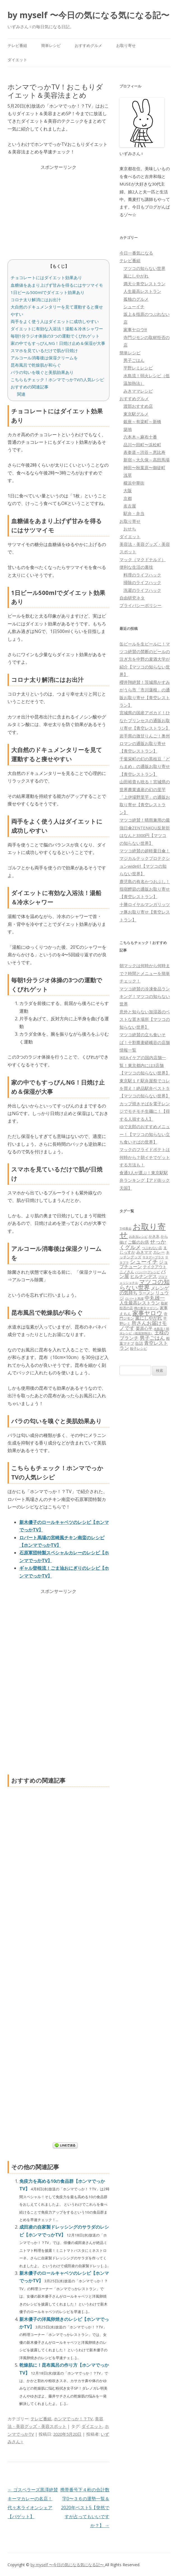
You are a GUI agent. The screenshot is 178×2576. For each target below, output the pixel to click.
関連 (21, 394)
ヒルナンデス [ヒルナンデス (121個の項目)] (143, 1276)
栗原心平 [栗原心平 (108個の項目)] (144, 1328)
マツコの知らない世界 (144, 268)
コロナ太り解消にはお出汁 (36, 299)
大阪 (127, 490)
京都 (127, 498)
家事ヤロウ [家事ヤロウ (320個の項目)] (147, 1313)
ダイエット (17, 59)
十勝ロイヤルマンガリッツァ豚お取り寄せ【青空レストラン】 (145, 912)
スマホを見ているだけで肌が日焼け (44, 350)
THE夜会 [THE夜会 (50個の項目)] (126, 1228)
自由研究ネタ (132, 598)
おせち (129, 529)
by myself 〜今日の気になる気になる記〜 (88, 15)
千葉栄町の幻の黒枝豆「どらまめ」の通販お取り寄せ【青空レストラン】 (145, 766)
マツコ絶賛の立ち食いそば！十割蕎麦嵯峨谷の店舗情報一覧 (145, 1042)
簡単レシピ (51, 45)
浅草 (127, 475)
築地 (127, 429)
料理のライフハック (142, 575)
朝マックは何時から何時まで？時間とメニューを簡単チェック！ (145, 973)
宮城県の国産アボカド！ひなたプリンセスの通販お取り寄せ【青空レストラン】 (145, 720)
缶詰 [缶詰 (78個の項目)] (139, 1343)
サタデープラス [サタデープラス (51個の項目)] (153, 1257)
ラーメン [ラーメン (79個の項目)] (146, 1293)
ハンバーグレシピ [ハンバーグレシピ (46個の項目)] (147, 1272)
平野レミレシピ (138, 368)
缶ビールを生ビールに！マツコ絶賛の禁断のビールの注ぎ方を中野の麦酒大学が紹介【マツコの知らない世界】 (145, 659)
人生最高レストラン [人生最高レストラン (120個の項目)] (140, 1303)
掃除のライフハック (142, 582)
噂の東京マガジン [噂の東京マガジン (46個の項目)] (146, 1308)
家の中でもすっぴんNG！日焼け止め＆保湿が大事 (58, 343)
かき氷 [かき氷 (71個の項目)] (154, 1236)
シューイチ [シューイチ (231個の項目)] (144, 1261)
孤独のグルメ (136, 299)
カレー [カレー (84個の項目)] (159, 1252)
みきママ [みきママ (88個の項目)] (144, 1252)
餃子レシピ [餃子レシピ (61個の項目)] (138, 1348)
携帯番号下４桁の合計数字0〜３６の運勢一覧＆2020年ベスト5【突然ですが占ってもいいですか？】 (84, 2507)
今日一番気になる (136, 253)
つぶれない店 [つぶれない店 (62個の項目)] (152, 1248)
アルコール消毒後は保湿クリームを (44, 357)
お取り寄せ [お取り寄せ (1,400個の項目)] (143, 1230)
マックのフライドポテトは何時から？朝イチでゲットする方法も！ (145, 1157)
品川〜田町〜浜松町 (142, 444)
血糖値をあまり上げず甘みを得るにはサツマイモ (57, 285)
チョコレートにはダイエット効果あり (46, 277)
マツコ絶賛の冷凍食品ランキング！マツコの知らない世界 (145, 996)
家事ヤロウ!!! (135, 329)
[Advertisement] (58, 210)
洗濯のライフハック (142, 590)
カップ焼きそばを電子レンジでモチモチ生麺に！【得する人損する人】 (145, 1111)
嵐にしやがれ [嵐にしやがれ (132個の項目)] (148, 1318)
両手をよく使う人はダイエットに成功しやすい (55, 321)
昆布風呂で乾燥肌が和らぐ (36, 365)
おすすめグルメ (88, 45)
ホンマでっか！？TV (73, 2418)
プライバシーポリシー (140, 605)
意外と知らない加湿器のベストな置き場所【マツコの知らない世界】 (145, 1019)
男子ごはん (133, 360)
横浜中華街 (133, 483)
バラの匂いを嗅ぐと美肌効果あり (42, 372)
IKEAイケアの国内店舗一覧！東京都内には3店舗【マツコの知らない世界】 (145, 1065)
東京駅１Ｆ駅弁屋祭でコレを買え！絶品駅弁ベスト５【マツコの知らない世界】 (145, 1088)
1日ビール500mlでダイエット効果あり (48, 292)
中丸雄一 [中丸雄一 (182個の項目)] (155, 1297)
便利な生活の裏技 (136, 567)
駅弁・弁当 (133, 513)
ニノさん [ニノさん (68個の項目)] (127, 1271)
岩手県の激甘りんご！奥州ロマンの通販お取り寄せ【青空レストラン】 (145, 743)
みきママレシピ (138, 391)
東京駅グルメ (136, 414)
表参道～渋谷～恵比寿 (144, 452)
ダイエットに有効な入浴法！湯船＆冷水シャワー (57, 328)
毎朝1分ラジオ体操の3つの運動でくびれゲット (55, 336)
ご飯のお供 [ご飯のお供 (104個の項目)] (138, 1242)
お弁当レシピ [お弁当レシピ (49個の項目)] (138, 1236)
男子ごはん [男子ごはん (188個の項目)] (152, 1337)
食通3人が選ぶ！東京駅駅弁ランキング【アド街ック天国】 (145, 1180)
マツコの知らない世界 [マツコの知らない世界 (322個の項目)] (145, 1284)
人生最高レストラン (142, 291)
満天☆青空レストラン (144, 283)
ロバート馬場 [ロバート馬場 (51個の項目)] (134, 1298)
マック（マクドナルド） (143, 559)
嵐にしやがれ (136, 276)
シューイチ (133, 306)
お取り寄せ (126, 45)
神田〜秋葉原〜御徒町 (144, 467)
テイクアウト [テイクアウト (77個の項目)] (155, 1266)
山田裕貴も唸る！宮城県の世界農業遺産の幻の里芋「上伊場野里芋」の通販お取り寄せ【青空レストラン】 (145, 797)
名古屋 (129, 506)
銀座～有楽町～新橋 (142, 421)
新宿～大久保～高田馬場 (146, 459)
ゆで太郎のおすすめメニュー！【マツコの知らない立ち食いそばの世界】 (145, 1134)
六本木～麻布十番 (140, 437)
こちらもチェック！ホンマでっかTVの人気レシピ (57, 379)
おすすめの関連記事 (29, 387)
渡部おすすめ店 (138, 406)
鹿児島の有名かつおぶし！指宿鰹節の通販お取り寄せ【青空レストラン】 (145, 889)
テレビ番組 (17, 45)
